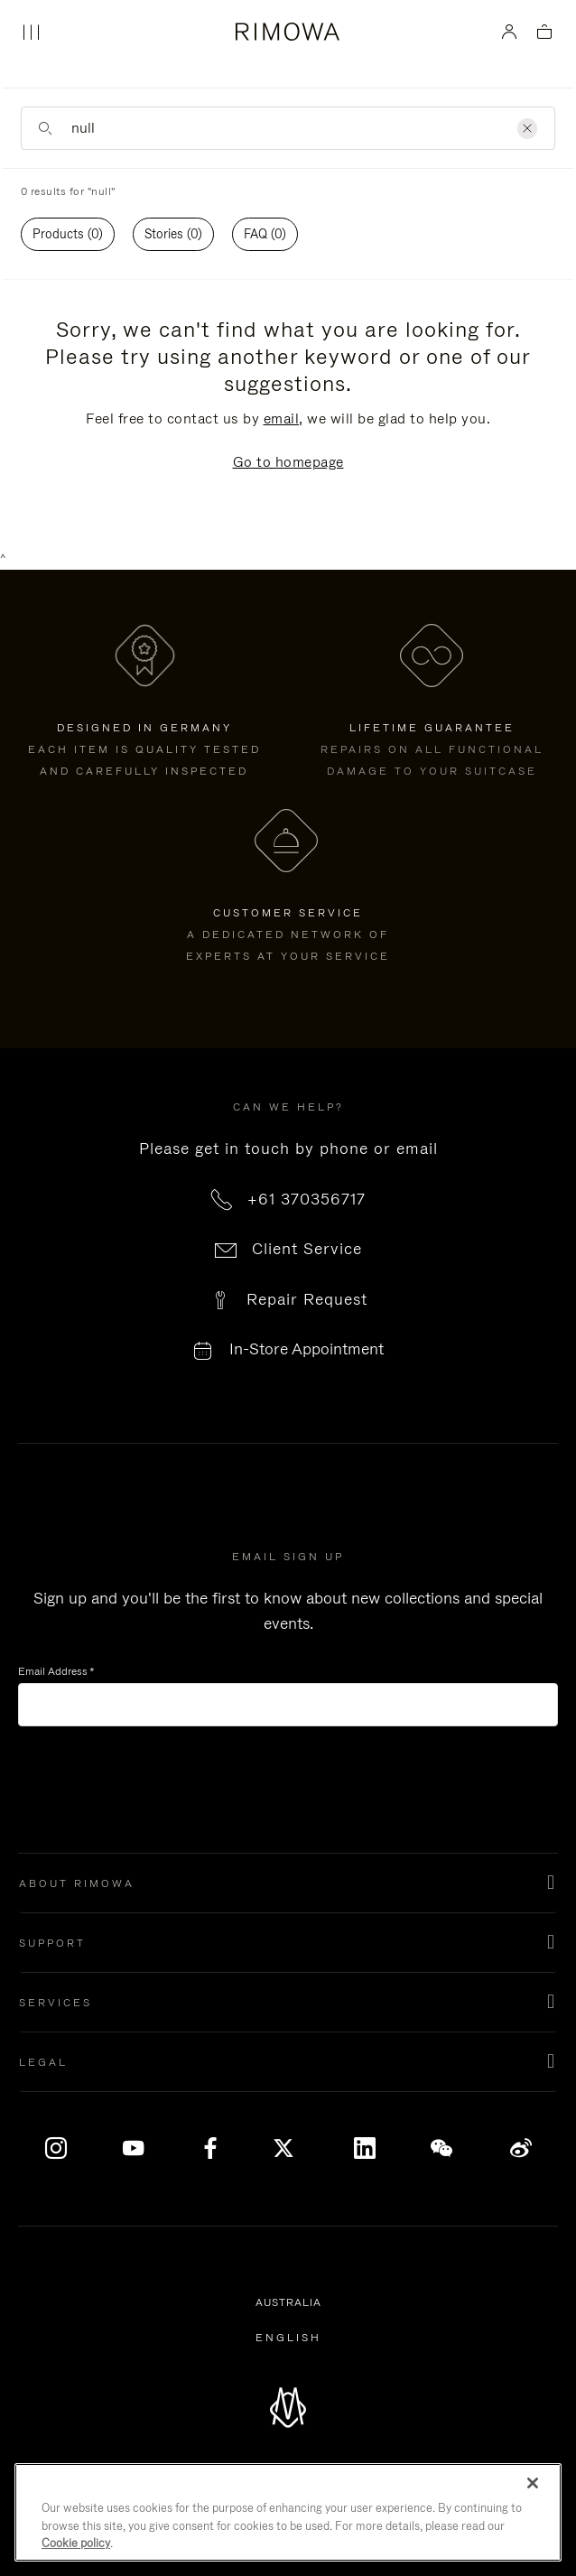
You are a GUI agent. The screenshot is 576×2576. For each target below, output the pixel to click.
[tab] (68, 234)
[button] (288, 1883)
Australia (291, 2303)
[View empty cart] (544, 33)
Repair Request (306, 1299)
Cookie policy (76, 2543)
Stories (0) (173, 234)
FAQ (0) (265, 234)
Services (55, 2002)
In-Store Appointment (306, 1349)
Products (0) (68, 234)
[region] (288, 2512)
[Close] (533, 2483)
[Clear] (527, 128)
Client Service (307, 1249)
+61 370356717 (306, 1199)
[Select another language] (288, 2337)
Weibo (521, 2148)
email (282, 418)
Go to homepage (288, 461)
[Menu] (31, 32)
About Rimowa (77, 1883)
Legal (43, 2062)
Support (52, 1943)
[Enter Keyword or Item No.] (288, 128)
